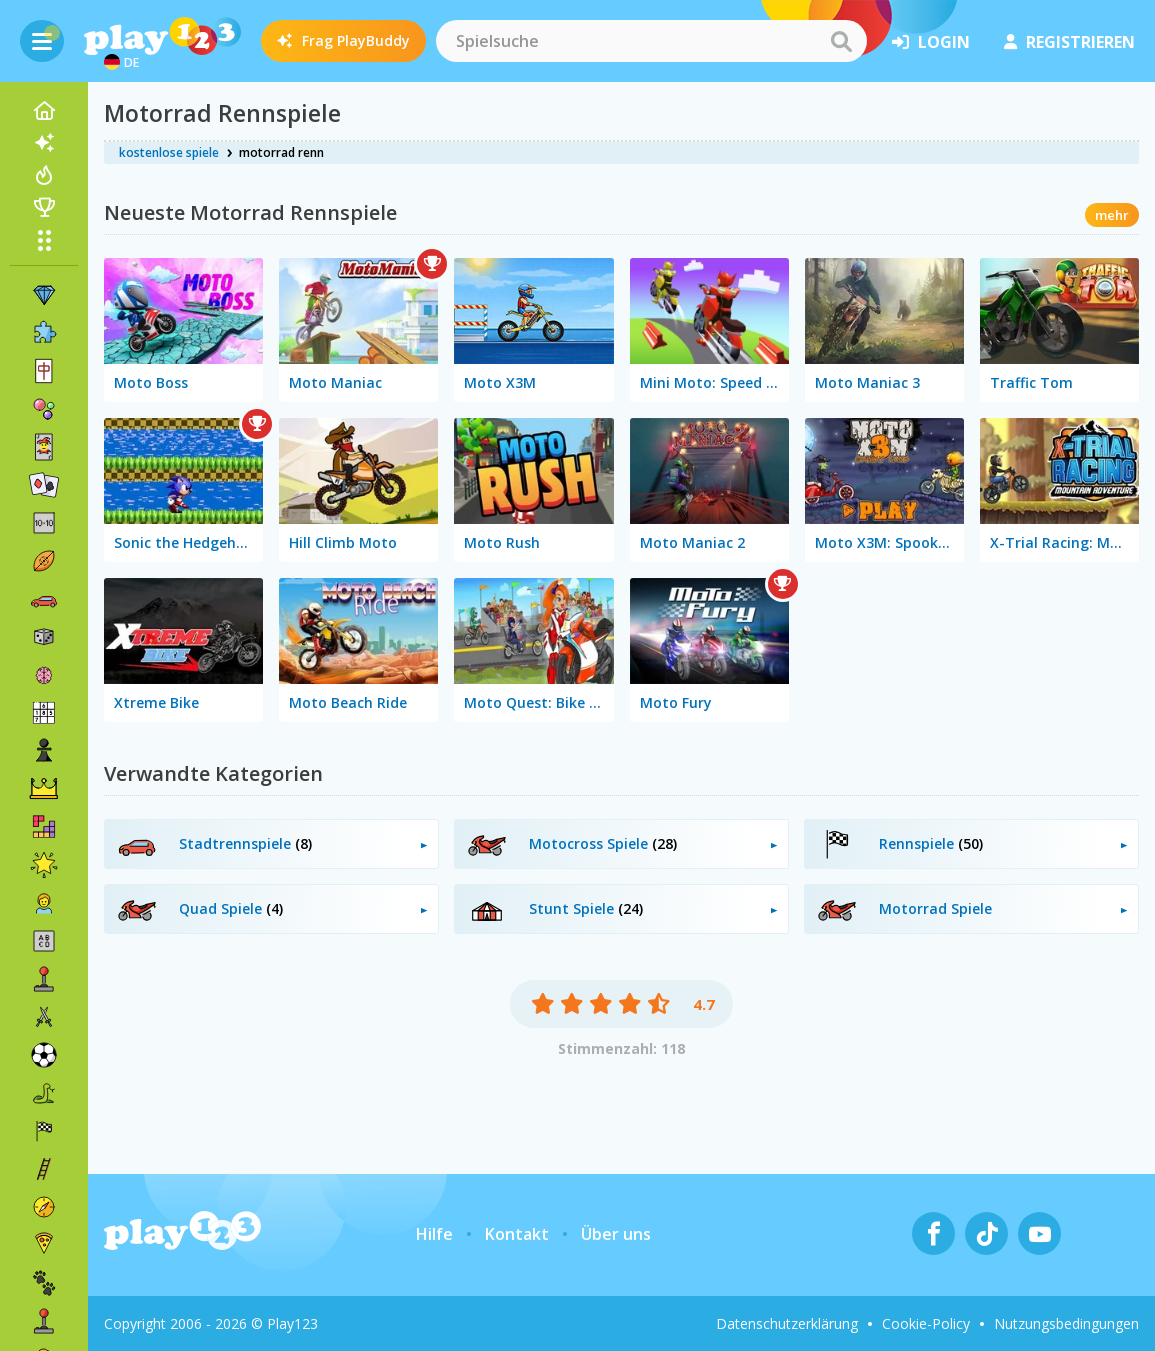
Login (931, 42)
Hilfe (434, 1234)
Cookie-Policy (926, 1323)
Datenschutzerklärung (787, 1323)
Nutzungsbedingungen (1066, 1323)
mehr (1112, 215)
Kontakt (517, 1234)
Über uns (616, 1234)
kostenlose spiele (169, 152)
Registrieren (1069, 42)
